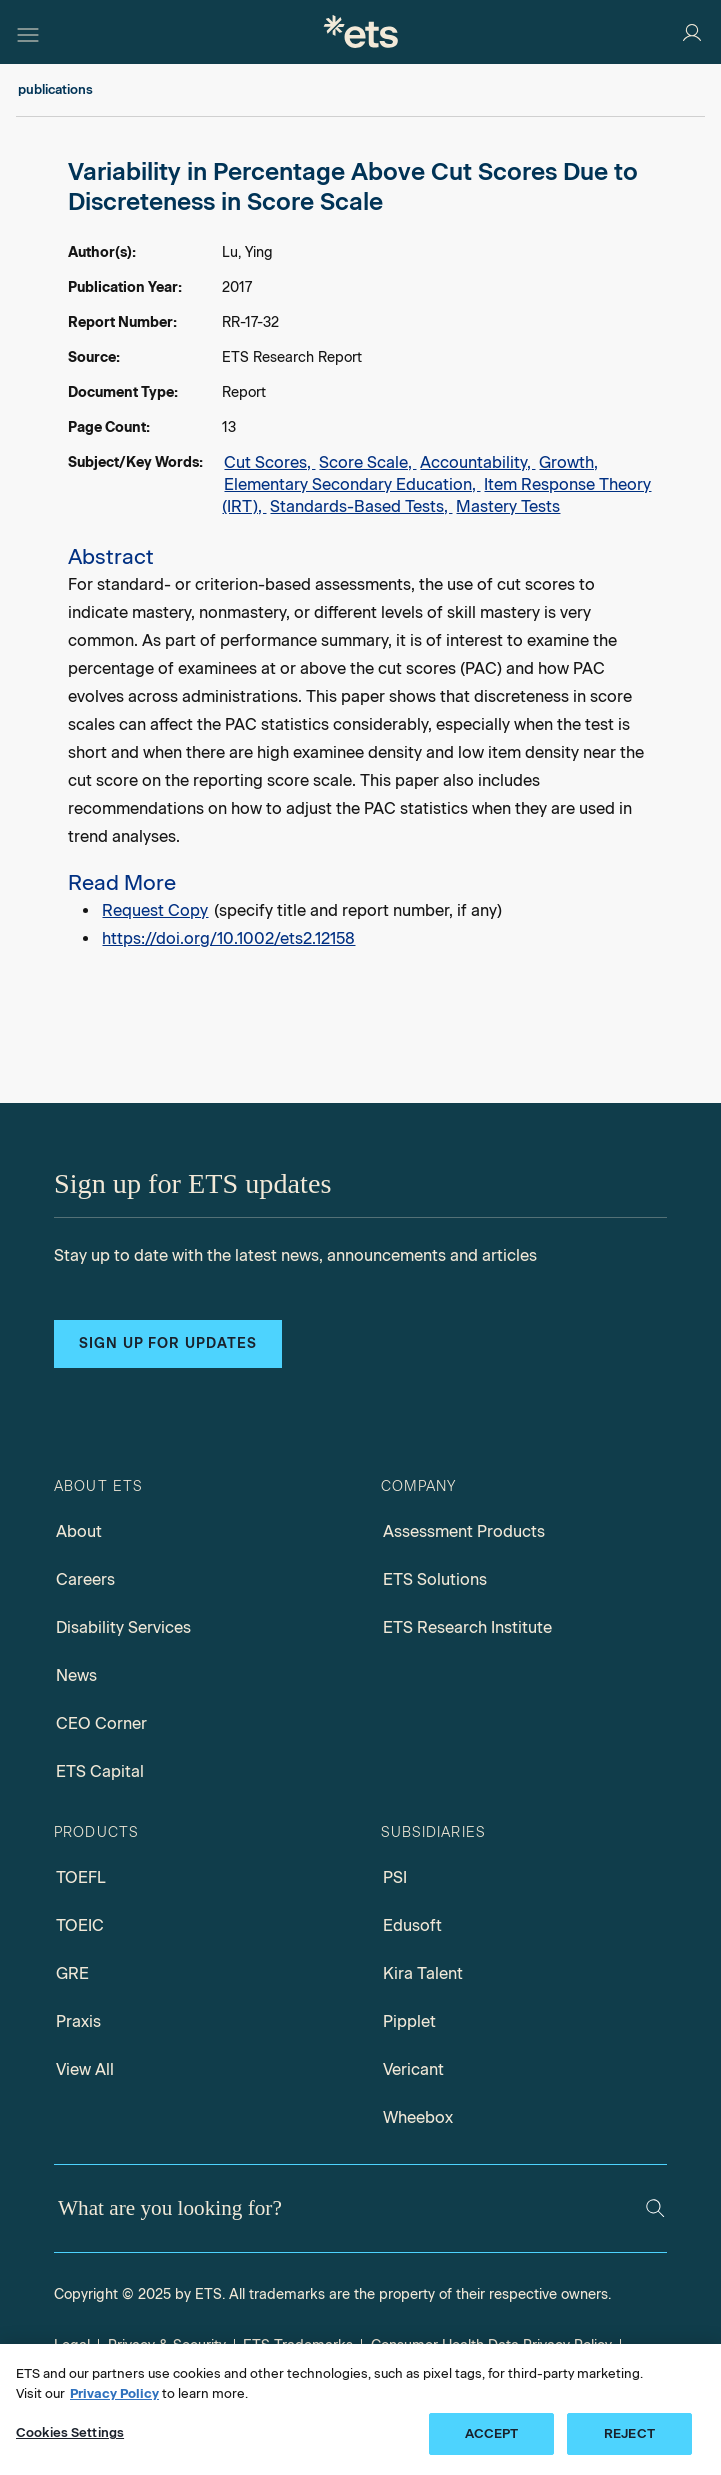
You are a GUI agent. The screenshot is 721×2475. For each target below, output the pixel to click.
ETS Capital (100, 1771)
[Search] (655, 2208)
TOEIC (80, 1925)
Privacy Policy (114, 2393)
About (79, 1531)
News (76, 1675)
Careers (85, 1579)
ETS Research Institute (467, 1627)
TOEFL (81, 1877)
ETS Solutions (435, 1579)
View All (85, 2069)
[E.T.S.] (361, 31)
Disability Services (123, 1627)
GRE (72, 1973)
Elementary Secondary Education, (352, 484)
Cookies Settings (70, 2432)
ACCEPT (492, 2433)
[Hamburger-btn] (28, 32)
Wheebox (418, 2117)
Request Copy (155, 910)
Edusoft (412, 1925)
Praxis (78, 2021)
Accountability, (477, 462)
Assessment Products (464, 1531)
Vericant (413, 2069)
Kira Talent (423, 1973)
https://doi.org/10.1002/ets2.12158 (228, 938)
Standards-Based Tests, (361, 506)
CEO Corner (101, 1723)
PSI (395, 1877)
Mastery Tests (508, 506)
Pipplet (409, 2021)
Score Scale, (367, 462)
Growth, (568, 462)
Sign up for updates (168, 1343)
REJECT (629, 2433)
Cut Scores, (269, 462)
